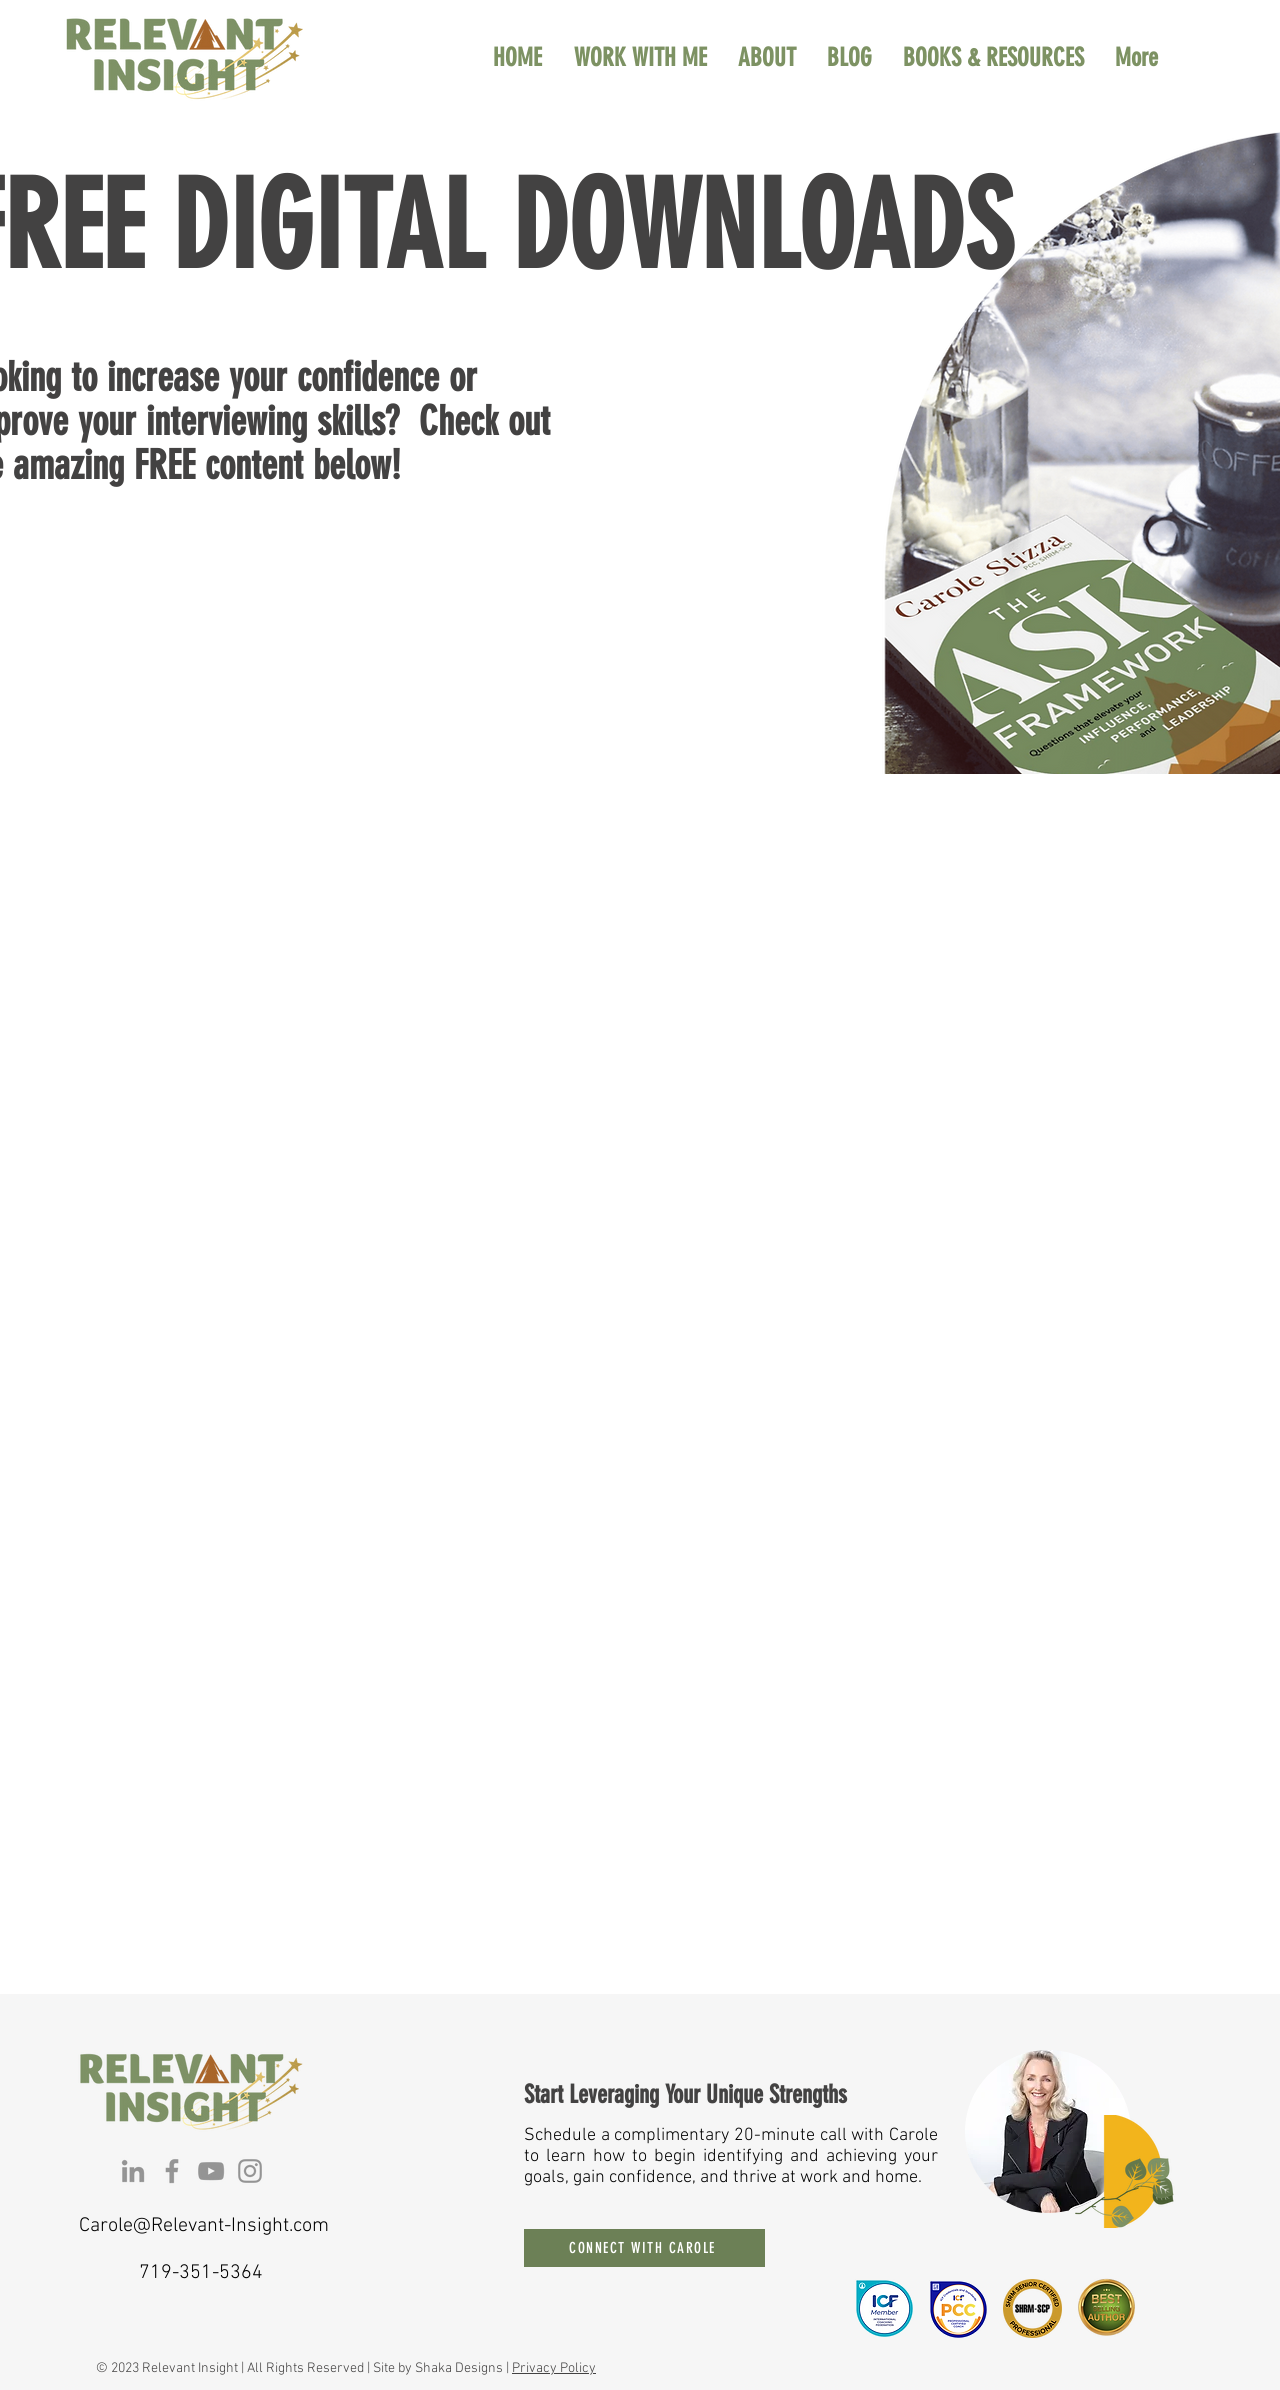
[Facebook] (172, 2171)
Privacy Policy (554, 2368)
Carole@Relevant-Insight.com (204, 2226)
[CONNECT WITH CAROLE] (644, 2248)
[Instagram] (250, 2171)
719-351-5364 (201, 2273)
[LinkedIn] (133, 2171)
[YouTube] (211, 2171)
